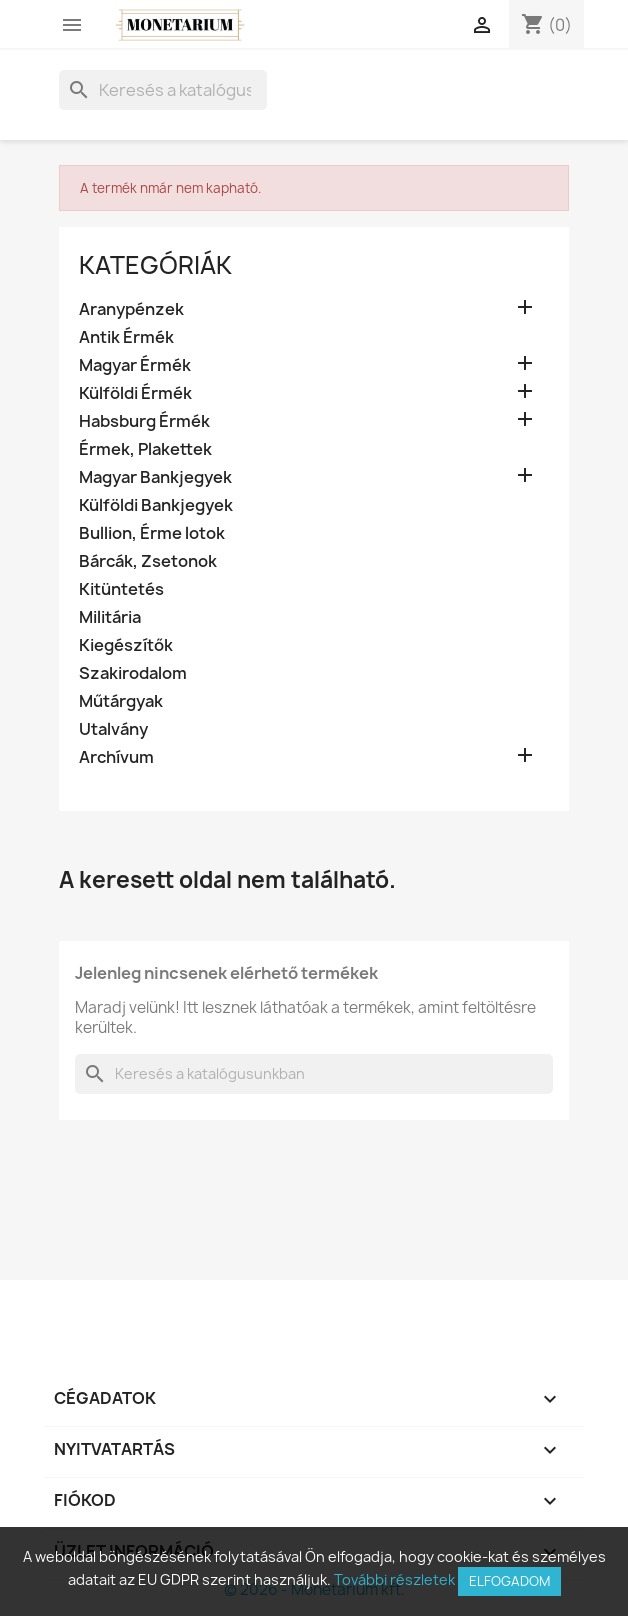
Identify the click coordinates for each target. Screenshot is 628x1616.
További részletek (394, 1579)
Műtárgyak (121, 701)
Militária (110, 617)
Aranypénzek (131, 309)
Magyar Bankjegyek (155, 477)
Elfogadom (509, 1581)
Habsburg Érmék (144, 421)
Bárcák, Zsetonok (148, 561)
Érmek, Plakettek (145, 449)
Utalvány (113, 729)
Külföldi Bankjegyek (156, 505)
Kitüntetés (121, 589)
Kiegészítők (126, 645)
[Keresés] (163, 90)
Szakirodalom (133, 673)
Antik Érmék (126, 337)
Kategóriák (155, 265)
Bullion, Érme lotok (152, 533)
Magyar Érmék (135, 365)
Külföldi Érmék (135, 393)
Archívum (116, 757)
